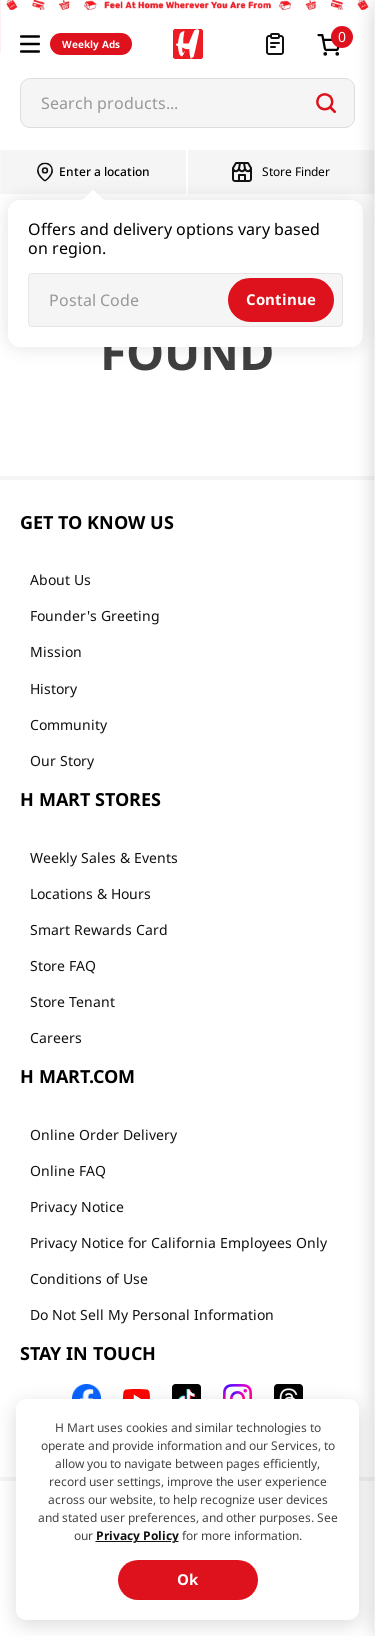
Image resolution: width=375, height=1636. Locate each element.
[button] (30, 44)
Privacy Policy (137, 1535)
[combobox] (187, 103)
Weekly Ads (91, 44)
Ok (187, 1579)
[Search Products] (326, 103)
